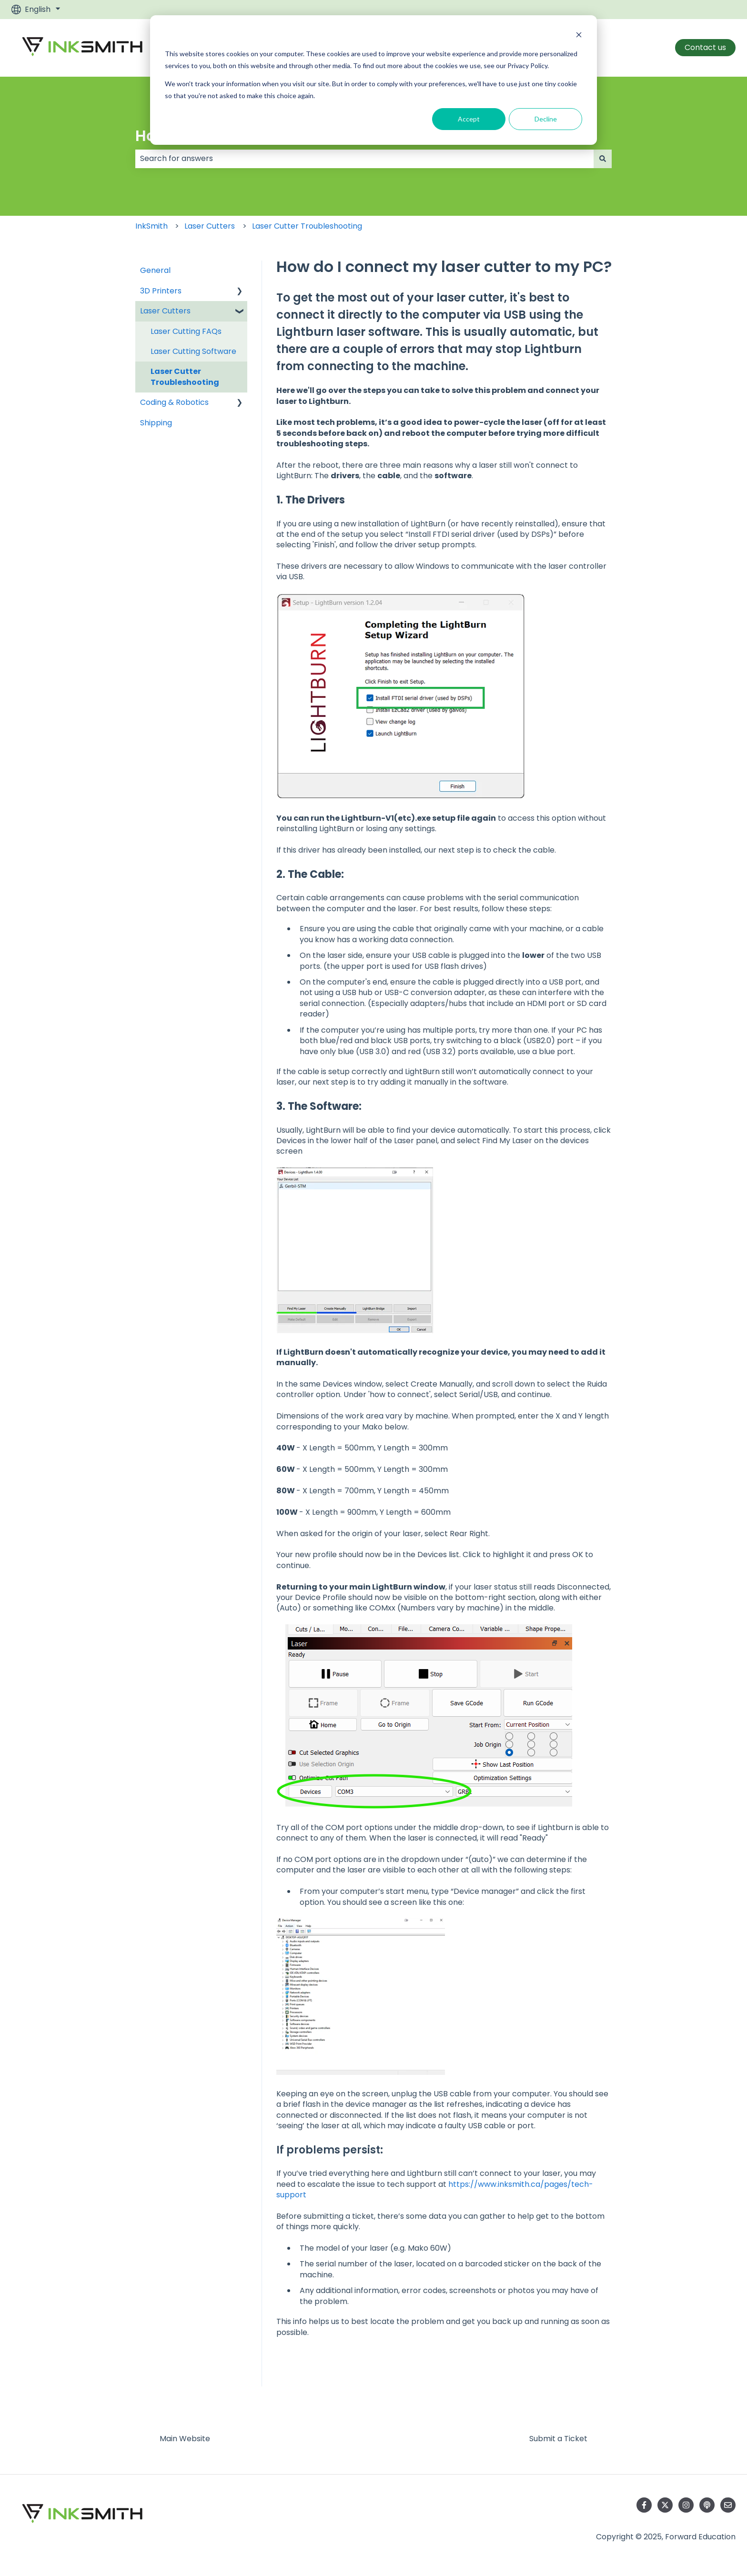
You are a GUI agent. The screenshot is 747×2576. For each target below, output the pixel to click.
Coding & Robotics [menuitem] (174, 402)
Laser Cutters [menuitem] (165, 310)
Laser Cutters (209, 226)
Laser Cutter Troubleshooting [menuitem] (185, 376)
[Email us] (728, 2505)
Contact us (705, 47)
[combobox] (364, 159)
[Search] (603, 159)
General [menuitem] (155, 270)
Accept (469, 119)
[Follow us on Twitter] (665, 2505)
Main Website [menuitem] (185, 2438)
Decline (546, 119)
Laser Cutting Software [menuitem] (193, 351)
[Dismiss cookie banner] (578, 36)
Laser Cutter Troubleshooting (307, 226)
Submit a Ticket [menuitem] (558, 2438)
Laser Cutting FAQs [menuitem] (186, 331)
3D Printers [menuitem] (161, 290)
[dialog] (373, 80)
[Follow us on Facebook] (644, 2505)
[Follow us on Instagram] (686, 2505)
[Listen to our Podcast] (707, 2505)
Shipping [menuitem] (156, 422)
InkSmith (151, 226)
